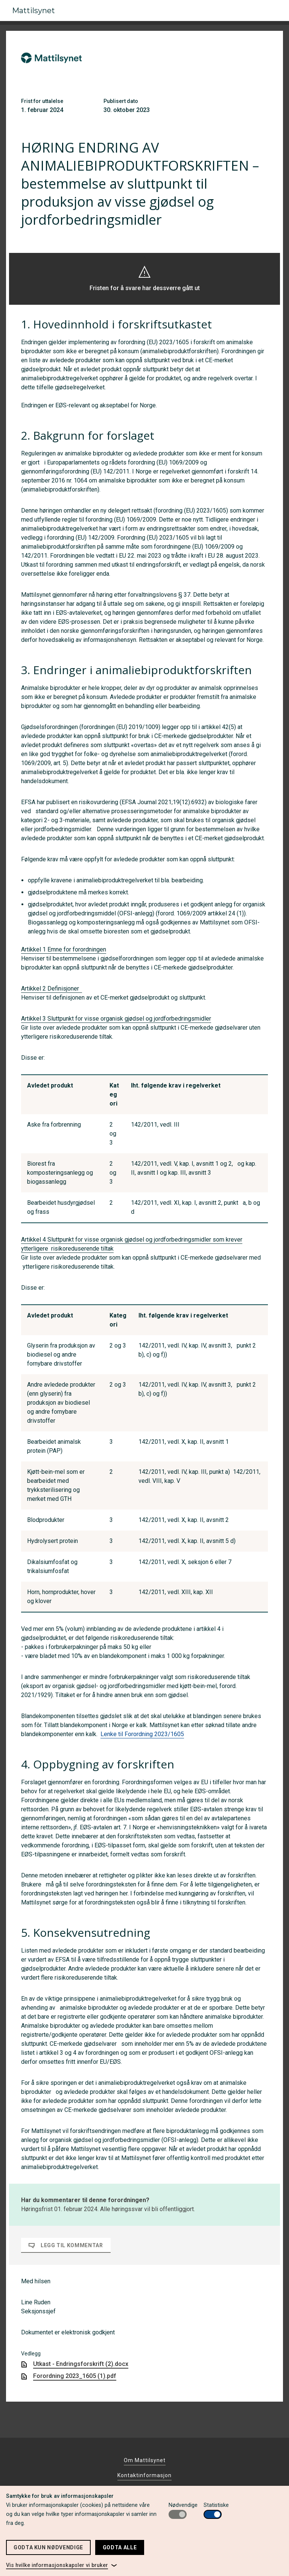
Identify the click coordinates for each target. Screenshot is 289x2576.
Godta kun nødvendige (48, 2547)
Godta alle (120, 2547)
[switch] (178, 2514)
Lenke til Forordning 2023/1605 (142, 1734)
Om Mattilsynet (145, 2460)
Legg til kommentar (66, 2245)
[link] (61, 2565)
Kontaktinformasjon (144, 2475)
